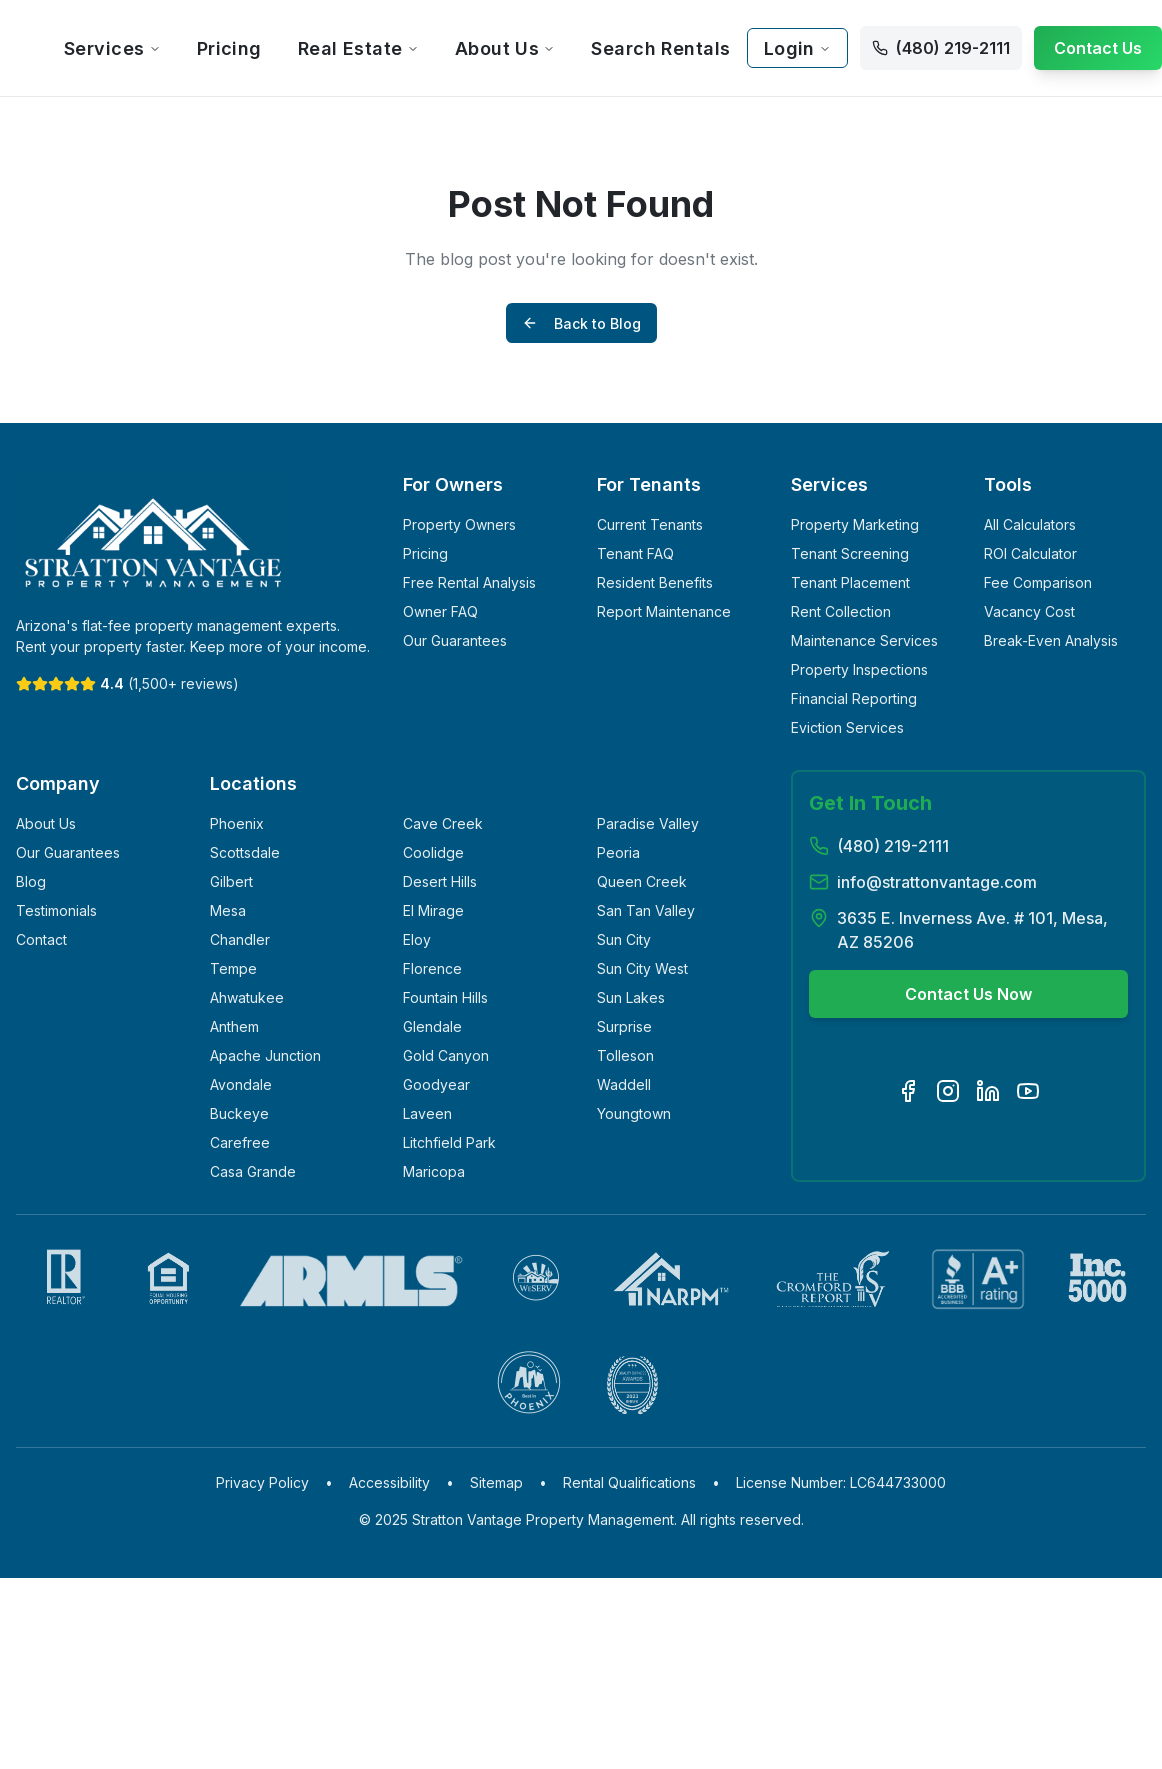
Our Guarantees (455, 640)
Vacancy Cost (1029, 611)
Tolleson (625, 1055)
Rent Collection (841, 611)
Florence (432, 968)
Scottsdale (245, 852)
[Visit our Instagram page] (948, 1091)
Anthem (234, 1026)
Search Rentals (660, 48)
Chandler (240, 939)
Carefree (240, 1142)
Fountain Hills (445, 997)
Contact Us (1098, 48)
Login (797, 48)
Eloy (417, 939)
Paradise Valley (648, 823)
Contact (41, 939)
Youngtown (634, 1113)
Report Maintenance (664, 611)
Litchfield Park (449, 1142)
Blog (31, 881)
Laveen (427, 1113)
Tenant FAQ (635, 553)
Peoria (618, 852)
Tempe (233, 968)
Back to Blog (581, 323)
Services (112, 48)
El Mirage (433, 910)
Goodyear (436, 1084)
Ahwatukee (247, 997)
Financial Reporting (854, 698)
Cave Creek (443, 823)
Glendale (432, 1026)
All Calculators (1030, 524)
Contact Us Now (968, 994)
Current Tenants (650, 524)
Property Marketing (855, 524)
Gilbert (231, 881)
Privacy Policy (262, 1482)
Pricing (229, 48)
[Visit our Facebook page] (908, 1091)
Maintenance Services (864, 640)
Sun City (624, 939)
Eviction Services (847, 727)
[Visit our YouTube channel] (1028, 1091)
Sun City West (642, 968)
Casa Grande (253, 1171)
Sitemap (496, 1482)
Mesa (228, 910)
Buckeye (239, 1113)
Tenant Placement (850, 582)
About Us (505, 48)
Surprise (624, 1026)
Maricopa (434, 1171)
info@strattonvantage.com (937, 882)
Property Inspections (859, 669)
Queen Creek (642, 881)
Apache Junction (265, 1055)
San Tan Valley (646, 910)
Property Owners (459, 524)
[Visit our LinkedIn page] (988, 1091)
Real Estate (358, 48)
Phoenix (237, 823)
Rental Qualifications (629, 1482)
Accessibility (389, 1482)
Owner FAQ (440, 611)
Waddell (624, 1084)
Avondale (241, 1084)
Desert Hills (440, 881)
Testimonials (56, 910)
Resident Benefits (655, 582)
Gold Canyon (446, 1055)
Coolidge (433, 852)
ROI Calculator (1030, 553)
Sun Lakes (631, 997)
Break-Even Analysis (1051, 640)
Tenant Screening (850, 553)
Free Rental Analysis (469, 582)
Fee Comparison (1038, 582)
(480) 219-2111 (893, 846)
